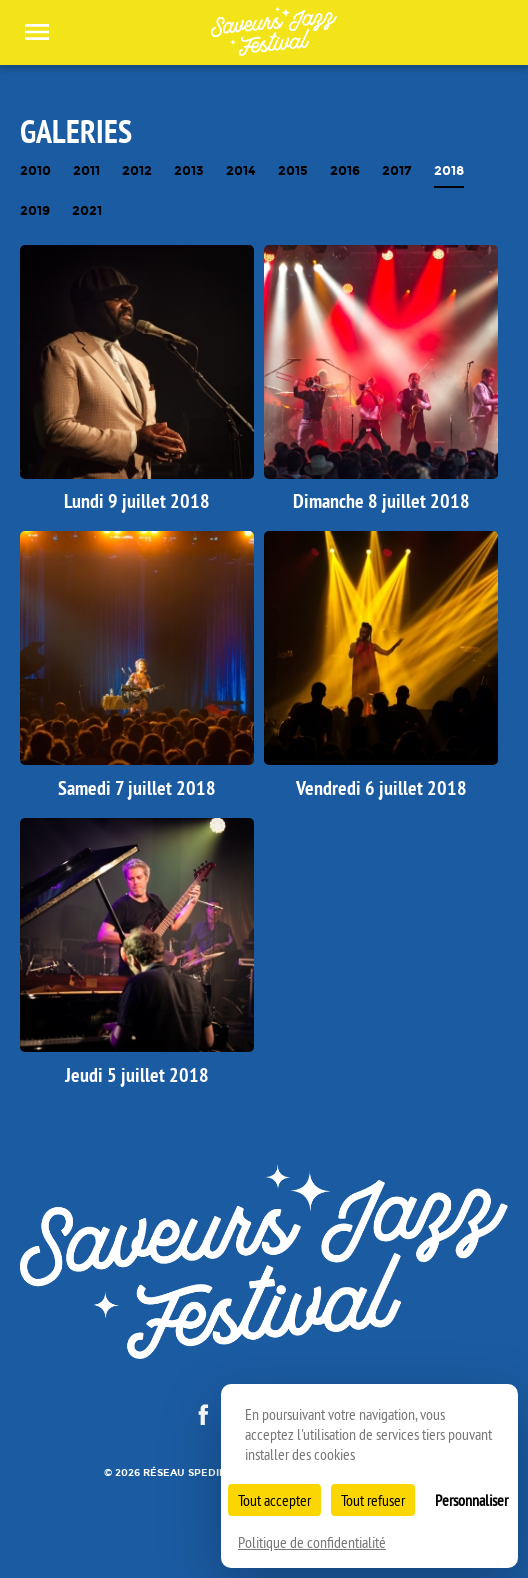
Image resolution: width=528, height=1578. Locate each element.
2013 (189, 171)
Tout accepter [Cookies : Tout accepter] (274, 1500)
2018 (449, 171)
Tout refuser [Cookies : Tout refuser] (373, 1500)
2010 (35, 171)
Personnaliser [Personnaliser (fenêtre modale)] (471, 1500)
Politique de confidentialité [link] (312, 1542)
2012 (137, 171)
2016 (345, 171)
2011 (86, 171)
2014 (241, 171)
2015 (293, 171)
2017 (397, 171)
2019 (35, 211)
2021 (87, 211)
